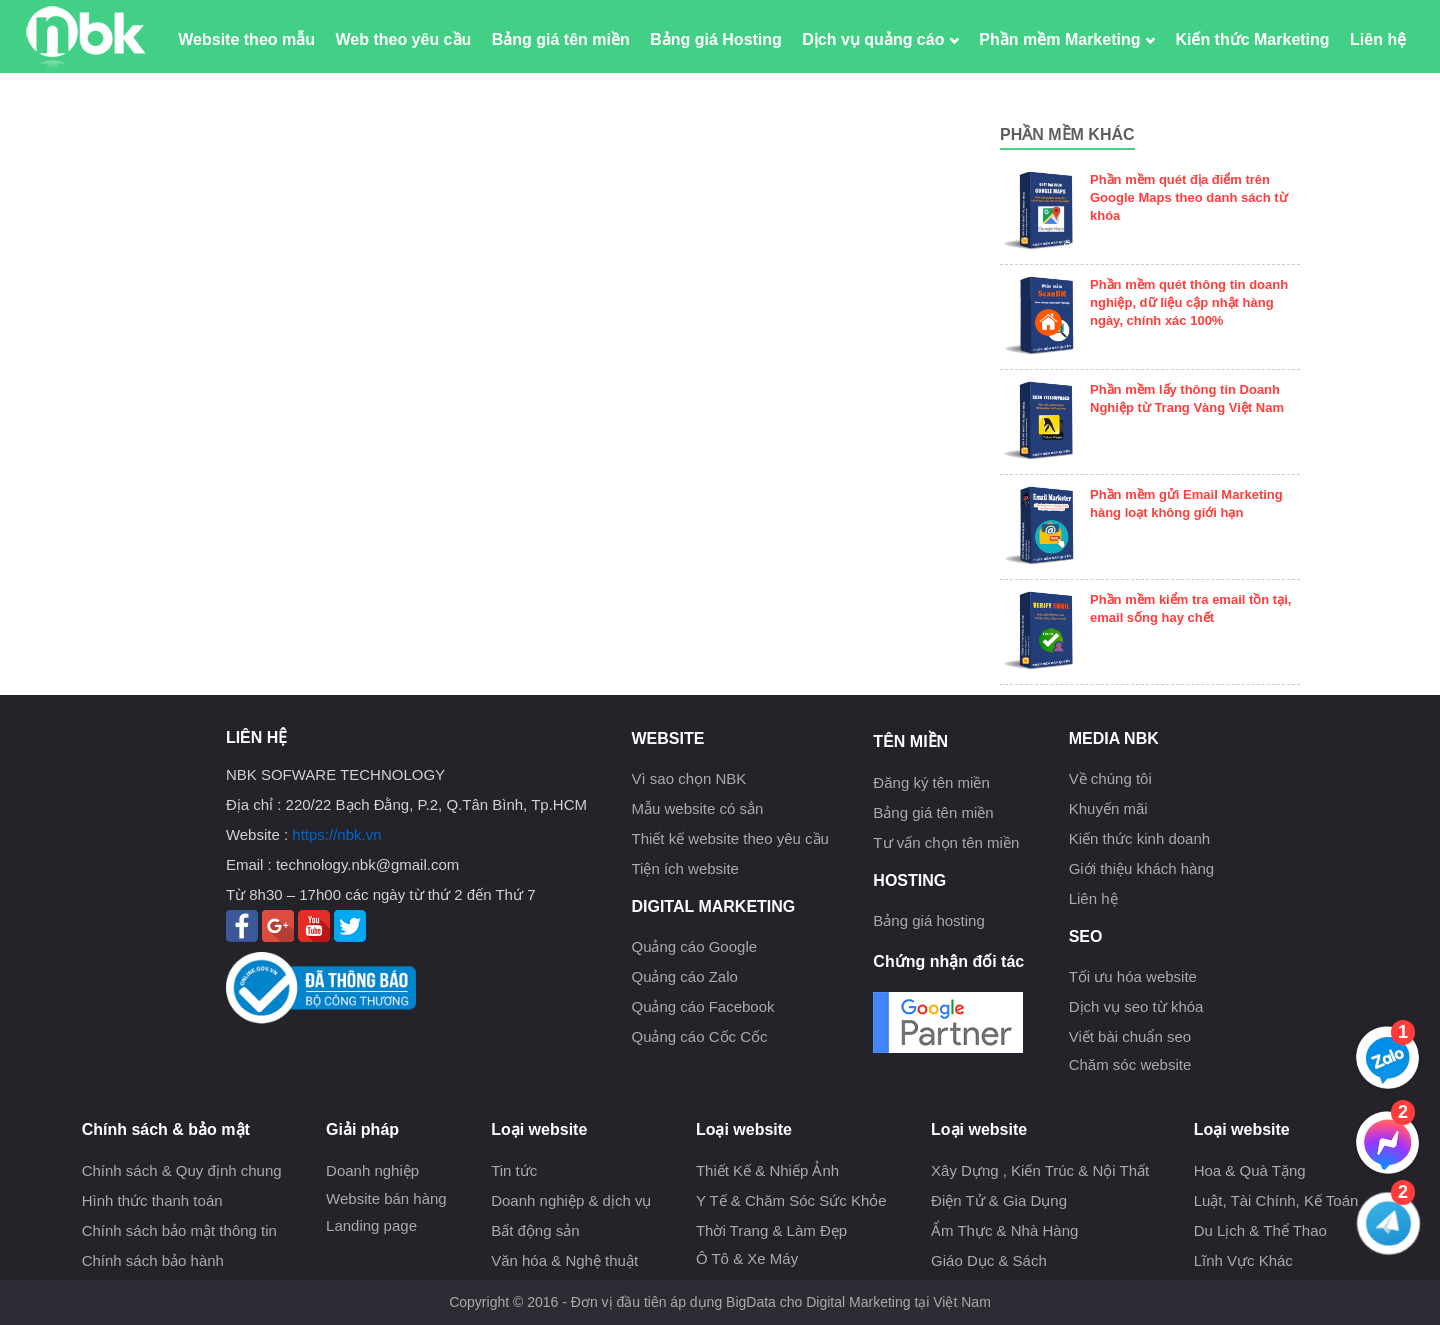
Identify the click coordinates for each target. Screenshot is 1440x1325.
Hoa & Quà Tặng (1250, 1170)
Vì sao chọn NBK (688, 778)
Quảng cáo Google (694, 946)
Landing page (371, 1225)
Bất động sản (535, 1230)
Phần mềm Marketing (1067, 39)
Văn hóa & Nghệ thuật (564, 1260)
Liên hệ (1378, 39)
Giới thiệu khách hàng (1141, 868)
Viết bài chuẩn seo (1130, 1036)
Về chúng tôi (1110, 778)
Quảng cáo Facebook (702, 1006)
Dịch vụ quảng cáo (880, 39)
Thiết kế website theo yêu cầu (729, 838)
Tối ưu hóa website (1133, 976)
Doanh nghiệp (372, 1170)
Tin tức (514, 1170)
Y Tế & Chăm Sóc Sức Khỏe (791, 1200)
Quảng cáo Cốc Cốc (699, 1036)
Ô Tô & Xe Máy (747, 1258)
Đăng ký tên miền (931, 782)
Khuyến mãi (1108, 808)
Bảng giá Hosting (716, 39)
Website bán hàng (386, 1198)
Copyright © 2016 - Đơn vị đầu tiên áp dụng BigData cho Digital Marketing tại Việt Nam (720, 1302)
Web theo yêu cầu (403, 39)
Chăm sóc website (1130, 1064)
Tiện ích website (685, 868)
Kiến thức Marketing (1252, 39)
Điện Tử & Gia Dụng (999, 1200)
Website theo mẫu (246, 39)
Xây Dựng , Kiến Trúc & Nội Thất (1040, 1170)
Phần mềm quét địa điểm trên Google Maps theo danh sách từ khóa (1189, 197)
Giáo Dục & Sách (989, 1260)
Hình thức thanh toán (152, 1200)
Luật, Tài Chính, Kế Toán (1276, 1200)
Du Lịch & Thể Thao (1260, 1230)
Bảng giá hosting (928, 920)
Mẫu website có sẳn (697, 808)
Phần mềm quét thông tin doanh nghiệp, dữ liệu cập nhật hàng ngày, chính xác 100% (1189, 302)
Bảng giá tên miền (561, 39)
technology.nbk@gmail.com (367, 864)
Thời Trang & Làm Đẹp (771, 1230)
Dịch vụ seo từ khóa (1136, 1006)
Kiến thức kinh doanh (1139, 838)
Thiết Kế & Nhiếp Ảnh (767, 1170)
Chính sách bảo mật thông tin (179, 1230)
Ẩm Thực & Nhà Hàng (1004, 1230)
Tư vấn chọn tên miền (946, 842)
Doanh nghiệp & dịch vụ (571, 1200)
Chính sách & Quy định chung (182, 1170)
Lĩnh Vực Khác (1243, 1260)
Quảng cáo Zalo (684, 976)
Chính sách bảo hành (153, 1260)
